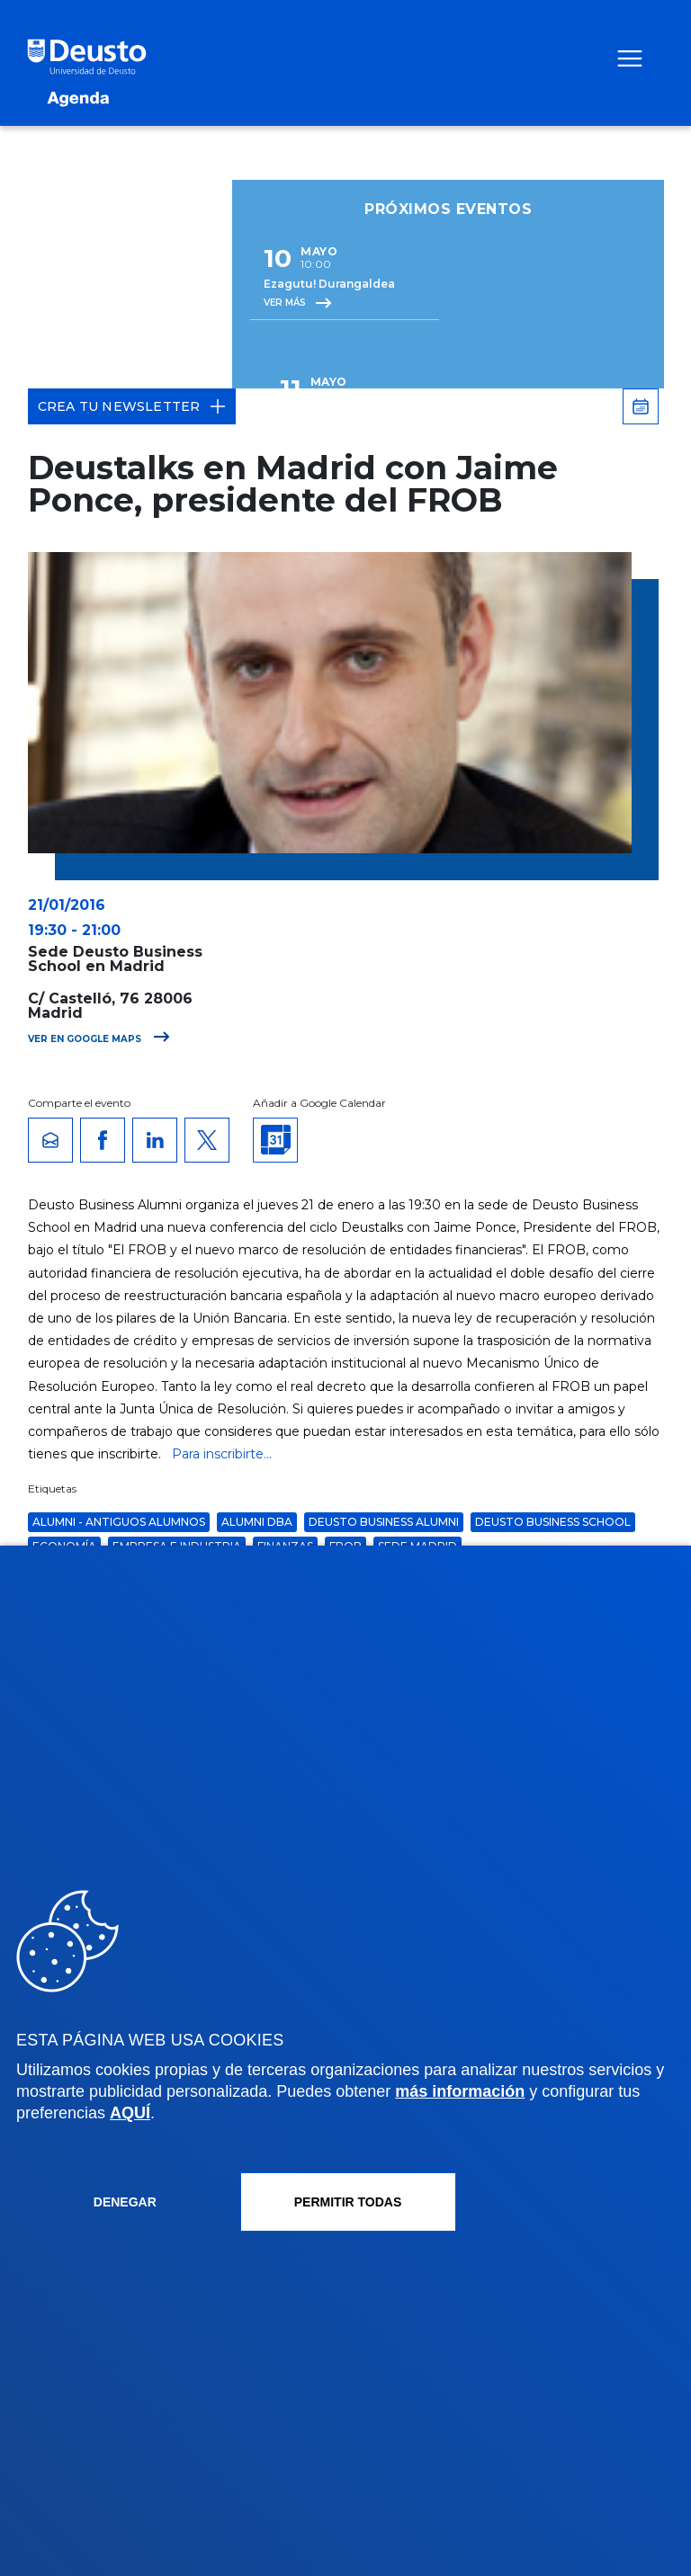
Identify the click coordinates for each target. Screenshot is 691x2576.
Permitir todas (348, 2202)
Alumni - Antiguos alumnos (118, 1522)
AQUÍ (130, 2113)
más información (460, 2091)
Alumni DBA (256, 1522)
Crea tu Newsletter (132, 406)
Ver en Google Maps (99, 1039)
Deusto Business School (553, 1522)
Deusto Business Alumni (384, 1522)
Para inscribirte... (222, 1454)
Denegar (125, 2202)
